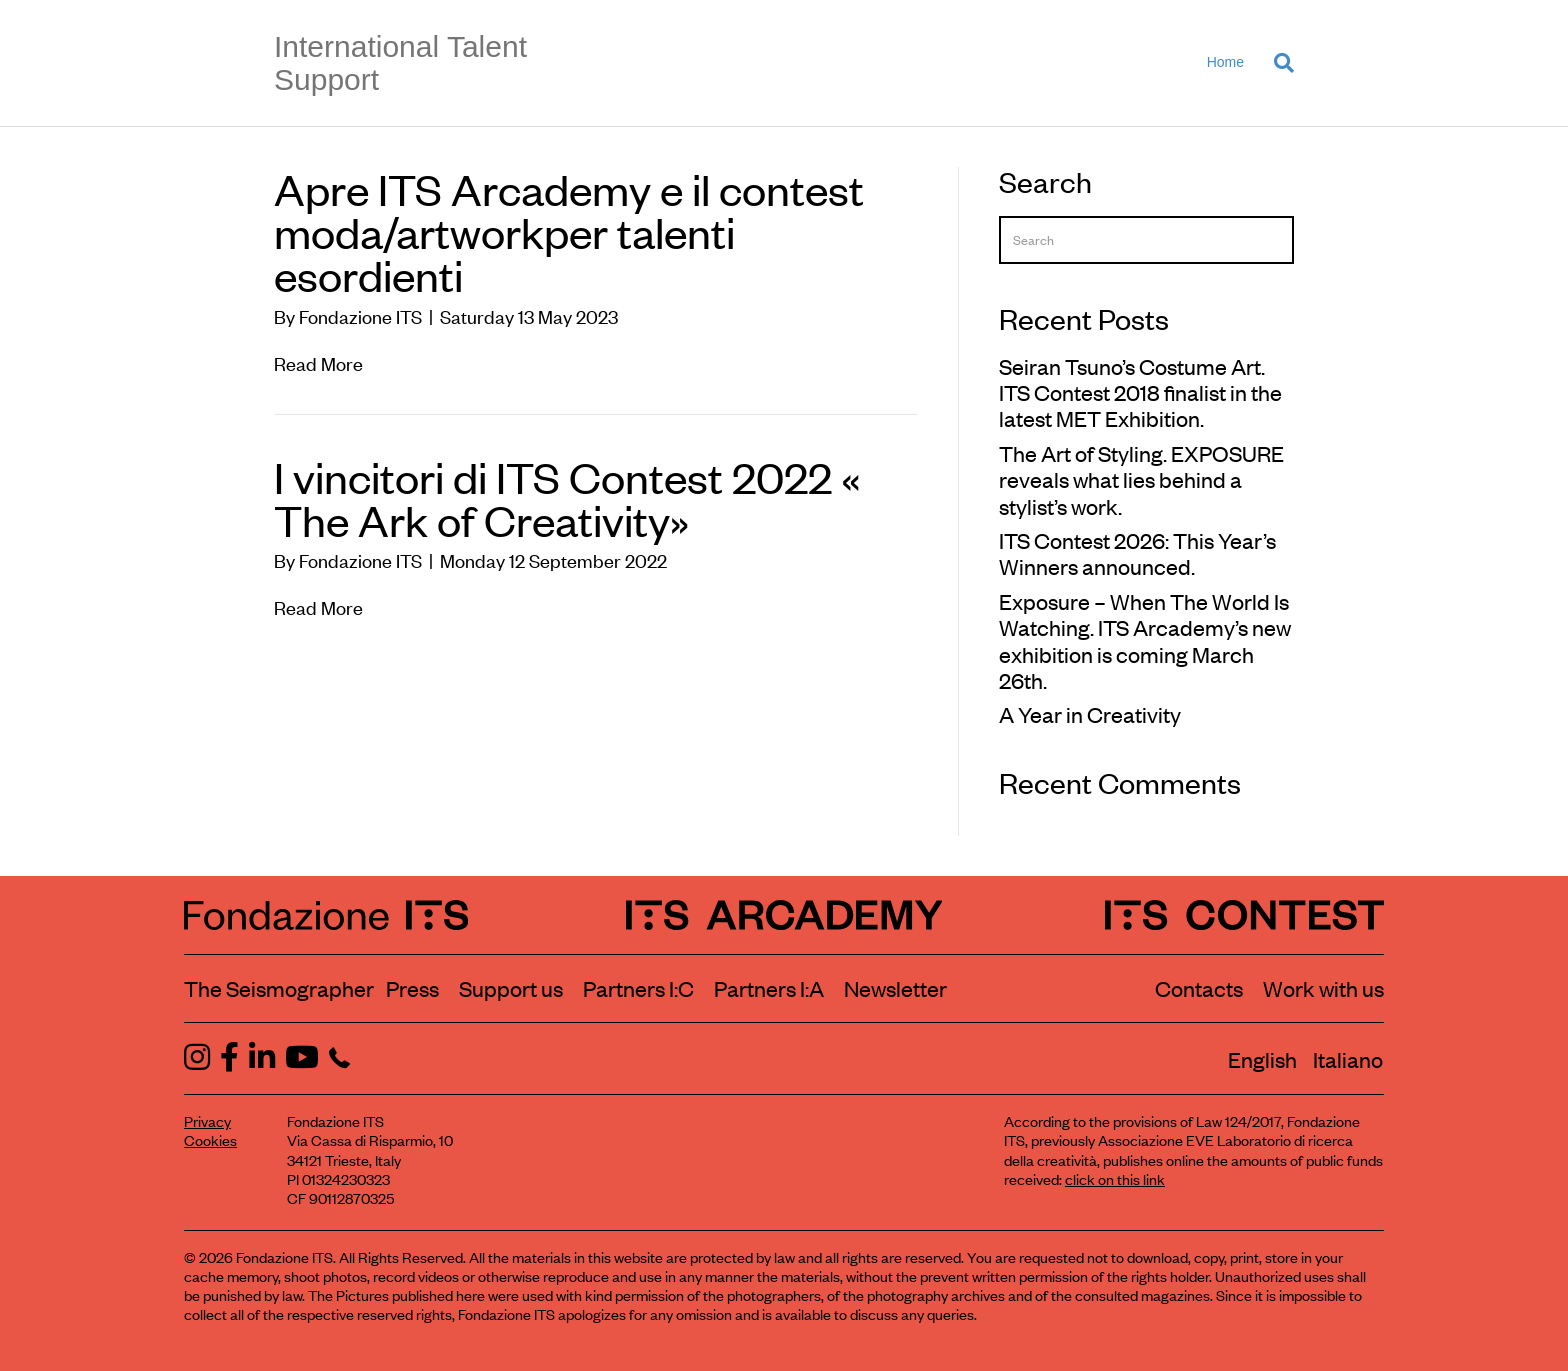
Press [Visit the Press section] (412, 988)
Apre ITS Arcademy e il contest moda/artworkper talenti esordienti (569, 231)
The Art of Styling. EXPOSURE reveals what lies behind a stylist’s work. (1141, 479)
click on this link (1115, 1178)
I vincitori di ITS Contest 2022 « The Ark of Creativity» (567, 497)
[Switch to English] (1262, 1059)
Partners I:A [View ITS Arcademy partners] (769, 988)
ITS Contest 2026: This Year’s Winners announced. (1137, 553)
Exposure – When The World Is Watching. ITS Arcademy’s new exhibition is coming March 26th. (1145, 640)
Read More (318, 362)
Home (1225, 62)
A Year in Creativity (1090, 714)
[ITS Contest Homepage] (1244, 915)
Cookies (210, 1139)
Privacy (207, 1120)
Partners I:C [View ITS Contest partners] (638, 988)
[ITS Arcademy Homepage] (784, 915)
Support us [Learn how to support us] (511, 988)
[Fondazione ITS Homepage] (326, 915)
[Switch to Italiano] (1348, 1059)
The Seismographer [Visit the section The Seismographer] (279, 988)
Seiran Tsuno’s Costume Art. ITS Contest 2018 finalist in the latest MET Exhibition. (1140, 392)
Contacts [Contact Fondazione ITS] (1199, 988)
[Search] (1276, 63)
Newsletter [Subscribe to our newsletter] (895, 988)
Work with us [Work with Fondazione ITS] (1323, 988)
